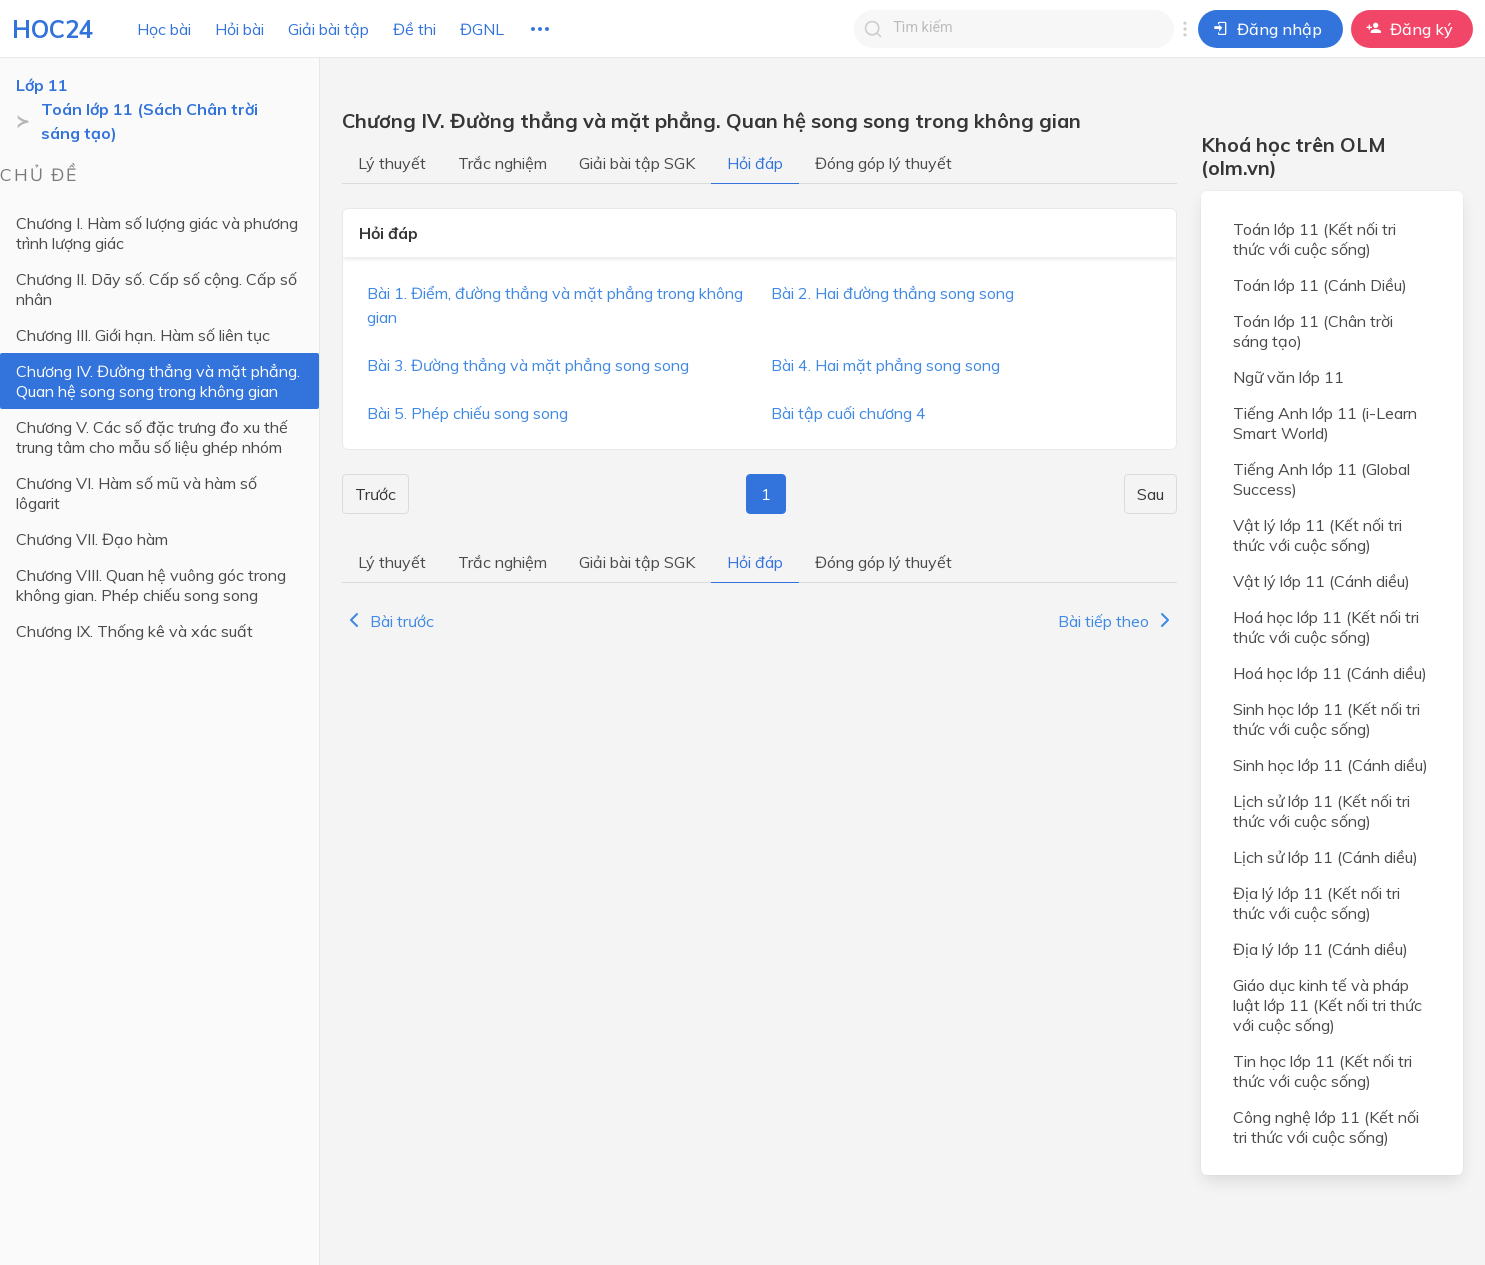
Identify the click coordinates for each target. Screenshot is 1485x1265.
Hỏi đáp (755, 163)
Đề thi (414, 29)
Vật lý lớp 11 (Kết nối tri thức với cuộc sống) (1317, 535)
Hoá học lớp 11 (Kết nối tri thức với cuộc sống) (1326, 627)
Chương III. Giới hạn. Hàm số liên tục (143, 335)
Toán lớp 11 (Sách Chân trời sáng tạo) (149, 121)
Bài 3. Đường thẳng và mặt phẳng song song (528, 365)
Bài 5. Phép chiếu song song (467, 413)
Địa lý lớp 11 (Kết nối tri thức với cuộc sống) (1316, 903)
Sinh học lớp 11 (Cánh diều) (1330, 765)
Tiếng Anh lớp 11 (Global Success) (1321, 479)
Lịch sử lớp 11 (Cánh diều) (1325, 857)
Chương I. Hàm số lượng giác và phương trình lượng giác (157, 233)
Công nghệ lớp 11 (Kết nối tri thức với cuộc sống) (1326, 1127)
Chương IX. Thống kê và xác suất (134, 631)
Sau (1150, 494)
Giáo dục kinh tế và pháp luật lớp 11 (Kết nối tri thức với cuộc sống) (1327, 1005)
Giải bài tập (328, 29)
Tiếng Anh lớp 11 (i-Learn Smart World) (1325, 423)
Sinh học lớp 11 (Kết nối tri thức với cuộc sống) (1326, 719)
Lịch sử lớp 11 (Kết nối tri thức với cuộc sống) (1321, 811)
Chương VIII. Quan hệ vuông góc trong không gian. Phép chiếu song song (151, 585)
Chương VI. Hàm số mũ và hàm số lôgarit (136, 493)
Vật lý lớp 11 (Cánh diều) (1321, 581)
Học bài (164, 29)
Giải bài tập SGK (637, 163)
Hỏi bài (239, 29)
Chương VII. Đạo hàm (92, 539)
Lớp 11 (42, 85)
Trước (375, 494)
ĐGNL (482, 29)
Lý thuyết (392, 163)
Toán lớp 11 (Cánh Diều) (1320, 285)
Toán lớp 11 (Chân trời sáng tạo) (1313, 331)
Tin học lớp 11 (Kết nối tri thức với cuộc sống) (1322, 1071)
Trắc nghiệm (502, 163)
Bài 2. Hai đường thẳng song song (892, 293)
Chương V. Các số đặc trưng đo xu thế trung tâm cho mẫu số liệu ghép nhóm (152, 437)
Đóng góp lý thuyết (883, 163)
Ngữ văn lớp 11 (1288, 377)
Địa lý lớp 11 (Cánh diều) (1320, 949)
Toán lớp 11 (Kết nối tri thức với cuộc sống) (1314, 239)
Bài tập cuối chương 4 (848, 413)
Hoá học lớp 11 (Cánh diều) (1330, 673)
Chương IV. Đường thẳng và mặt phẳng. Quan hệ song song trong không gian (158, 381)
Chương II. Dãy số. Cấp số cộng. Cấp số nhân (156, 289)
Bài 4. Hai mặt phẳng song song (885, 365)
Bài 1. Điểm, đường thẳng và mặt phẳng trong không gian (555, 305)
